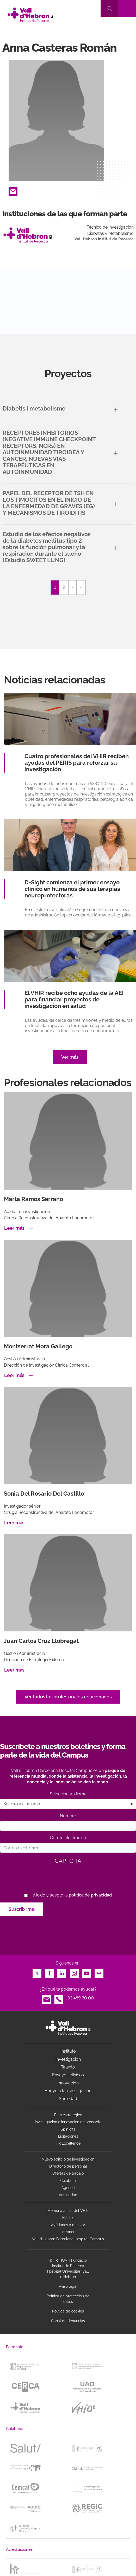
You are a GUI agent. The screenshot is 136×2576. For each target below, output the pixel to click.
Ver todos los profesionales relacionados (68, 1696)
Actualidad (68, 2195)
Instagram (74, 1971)
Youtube (86, 1971)
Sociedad (68, 2098)
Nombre (68, 1815)
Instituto (68, 2051)
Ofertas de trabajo (68, 2173)
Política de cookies (68, 2311)
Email (13, 189)
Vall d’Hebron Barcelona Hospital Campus (68, 2239)
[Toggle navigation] (127, 8)
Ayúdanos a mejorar (68, 2225)
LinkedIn (61, 1971)
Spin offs (68, 2129)
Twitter (37, 1971)
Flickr (99, 1971)
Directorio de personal (68, 2166)
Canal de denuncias (68, 2321)
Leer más (14, 1228)
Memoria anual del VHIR (68, 2210)
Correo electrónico (68, 1837)
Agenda (68, 2188)
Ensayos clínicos (68, 2074)
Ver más (70, 1057)
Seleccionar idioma (68, 1793)
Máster (68, 2218)
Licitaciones (68, 2136)
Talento (68, 2067)
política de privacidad (90, 1895)
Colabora (68, 2181)
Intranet (68, 2232)
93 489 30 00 (80, 1998)
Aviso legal (68, 2286)
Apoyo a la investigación (68, 2090)
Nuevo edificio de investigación (68, 2159)
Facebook (49, 1971)
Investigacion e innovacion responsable (68, 2122)
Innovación (68, 2083)
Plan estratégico (68, 2115)
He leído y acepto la (70, 1895)
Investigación (68, 2059)
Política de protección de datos (68, 2299)
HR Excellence (68, 2143)
